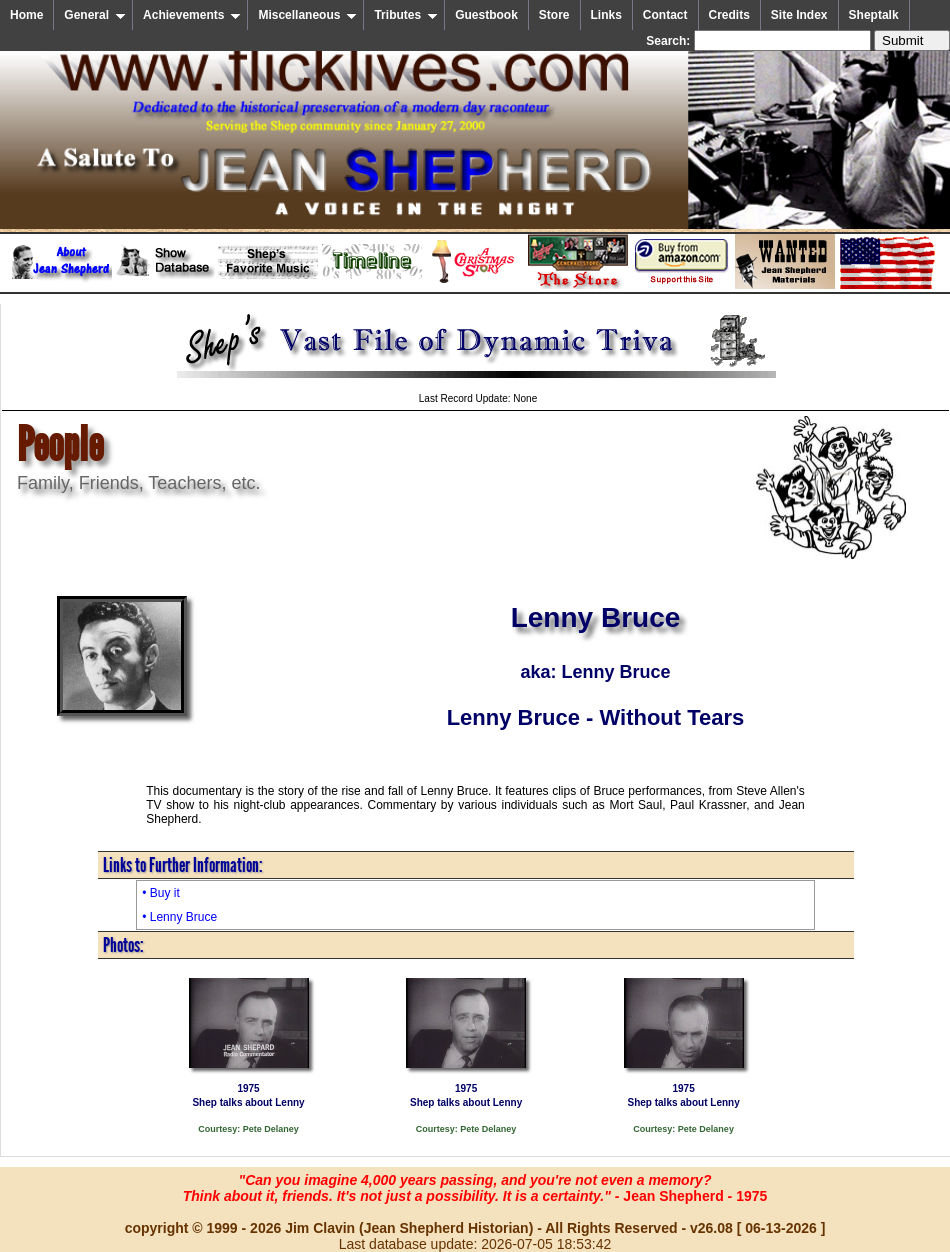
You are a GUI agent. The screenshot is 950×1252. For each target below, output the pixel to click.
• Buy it (161, 893)
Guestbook (486, 15)
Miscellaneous (307, 15)
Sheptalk (874, 15)
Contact (665, 15)
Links (606, 15)
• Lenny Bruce (179, 917)
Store (554, 15)
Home (26, 15)
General (95, 15)
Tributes (406, 15)
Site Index (799, 15)
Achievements (192, 15)
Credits (729, 15)
